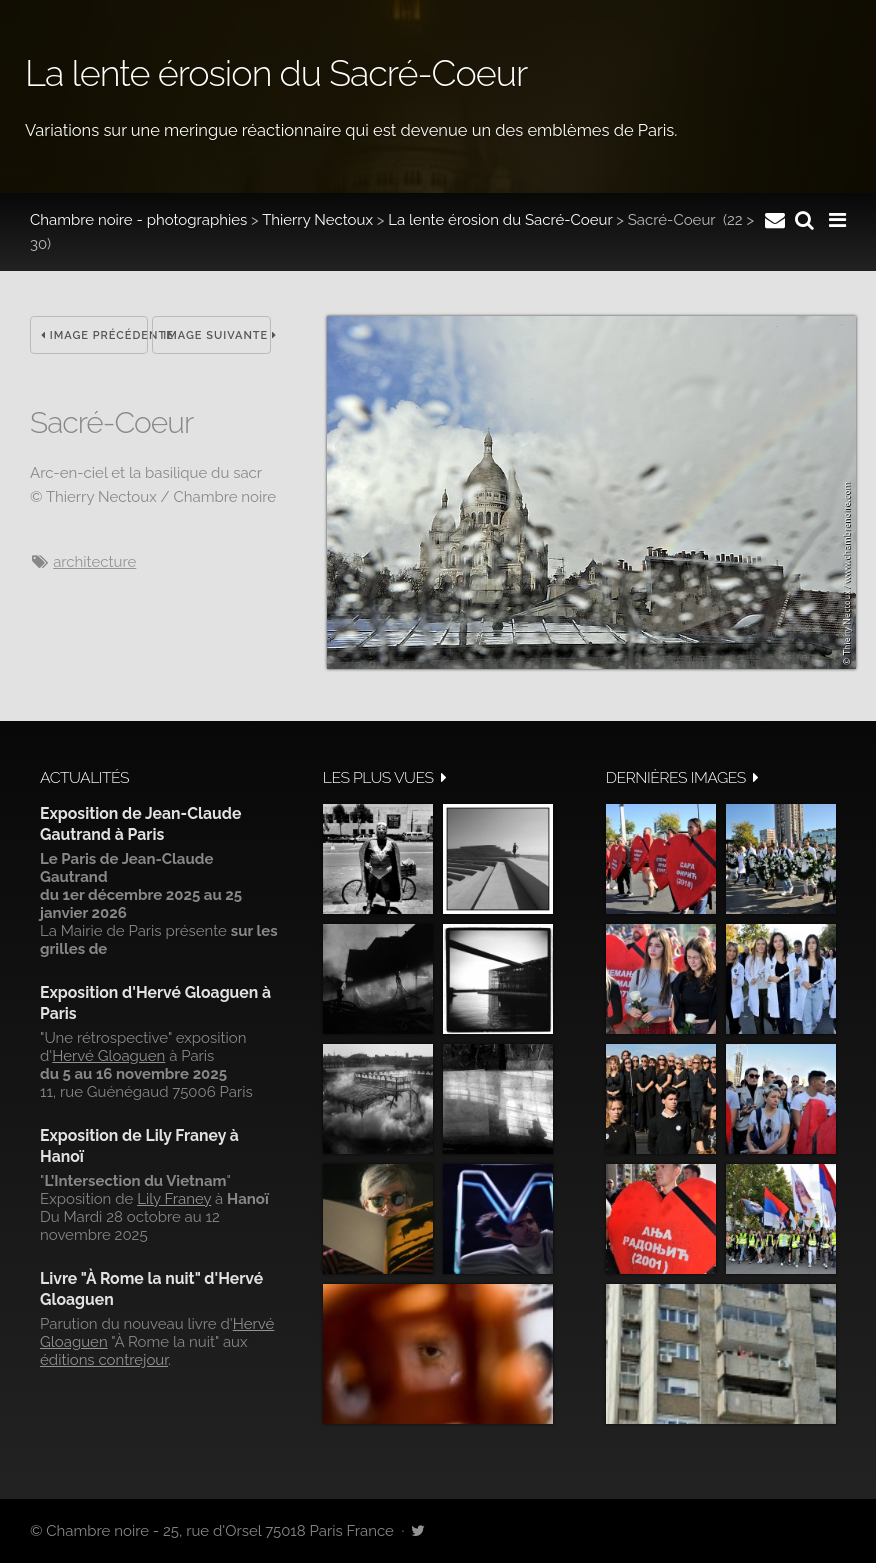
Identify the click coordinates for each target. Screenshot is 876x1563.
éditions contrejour (104, 1360)
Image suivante (216, 335)
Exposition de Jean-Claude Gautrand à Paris (140, 823)
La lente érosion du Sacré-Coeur (500, 220)
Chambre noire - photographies (138, 220)
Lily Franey (174, 1199)
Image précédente (94, 335)
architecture (94, 562)
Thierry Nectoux (317, 220)
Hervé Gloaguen (108, 1056)
